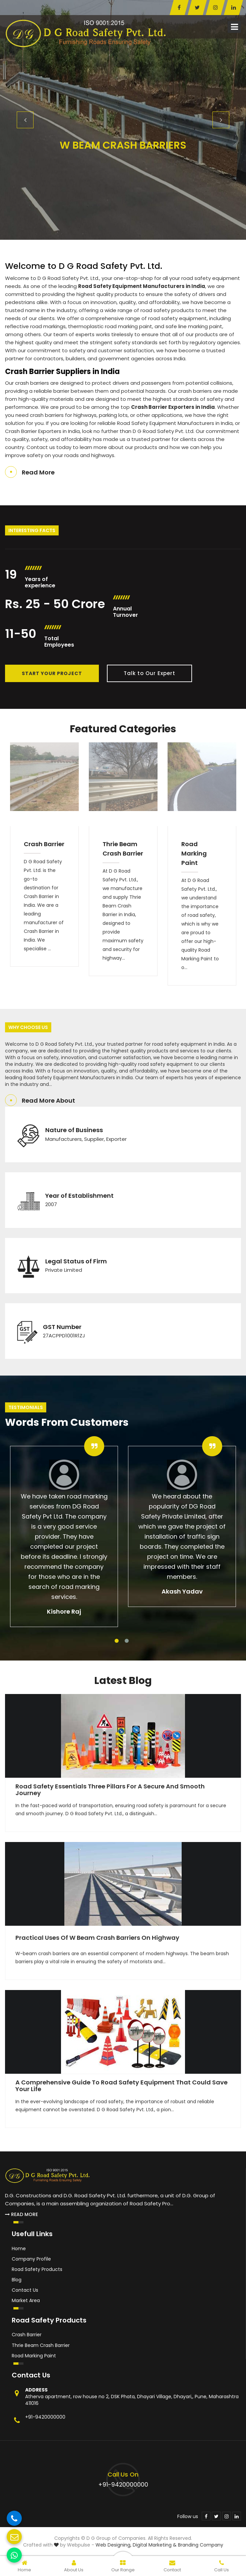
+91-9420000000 (45, 2417)
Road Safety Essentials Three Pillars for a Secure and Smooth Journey (110, 1789)
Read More (38, 472)
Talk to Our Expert (149, 673)
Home (19, 2248)
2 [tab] (127, 1641)
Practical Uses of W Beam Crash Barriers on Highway (97, 1937)
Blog (16, 2279)
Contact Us (25, 2290)
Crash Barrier (44, 844)
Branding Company (200, 2545)
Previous (25, 120)
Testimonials (25, 1407)
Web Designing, (113, 2545)
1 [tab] (117, 1641)
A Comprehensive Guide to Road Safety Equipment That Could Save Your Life (121, 2085)
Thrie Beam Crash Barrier (123, 849)
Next (220, 120)
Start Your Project (52, 673)
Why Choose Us (28, 1027)
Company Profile (31, 2259)
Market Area (26, 2300)
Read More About (48, 1100)
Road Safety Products (37, 2269)
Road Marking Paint (194, 853)
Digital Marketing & (155, 2545)
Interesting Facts (31, 530)
